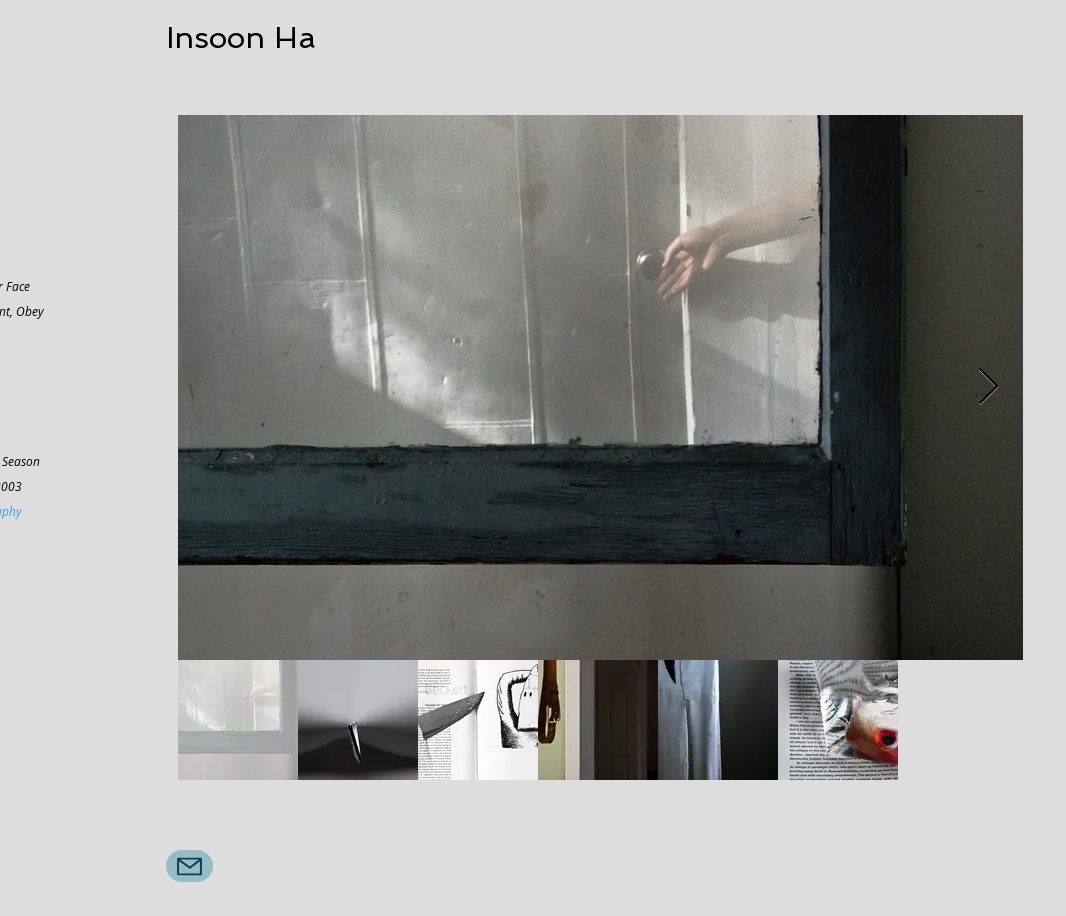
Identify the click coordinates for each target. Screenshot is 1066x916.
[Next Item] (988, 387)
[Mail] (189, 866)
